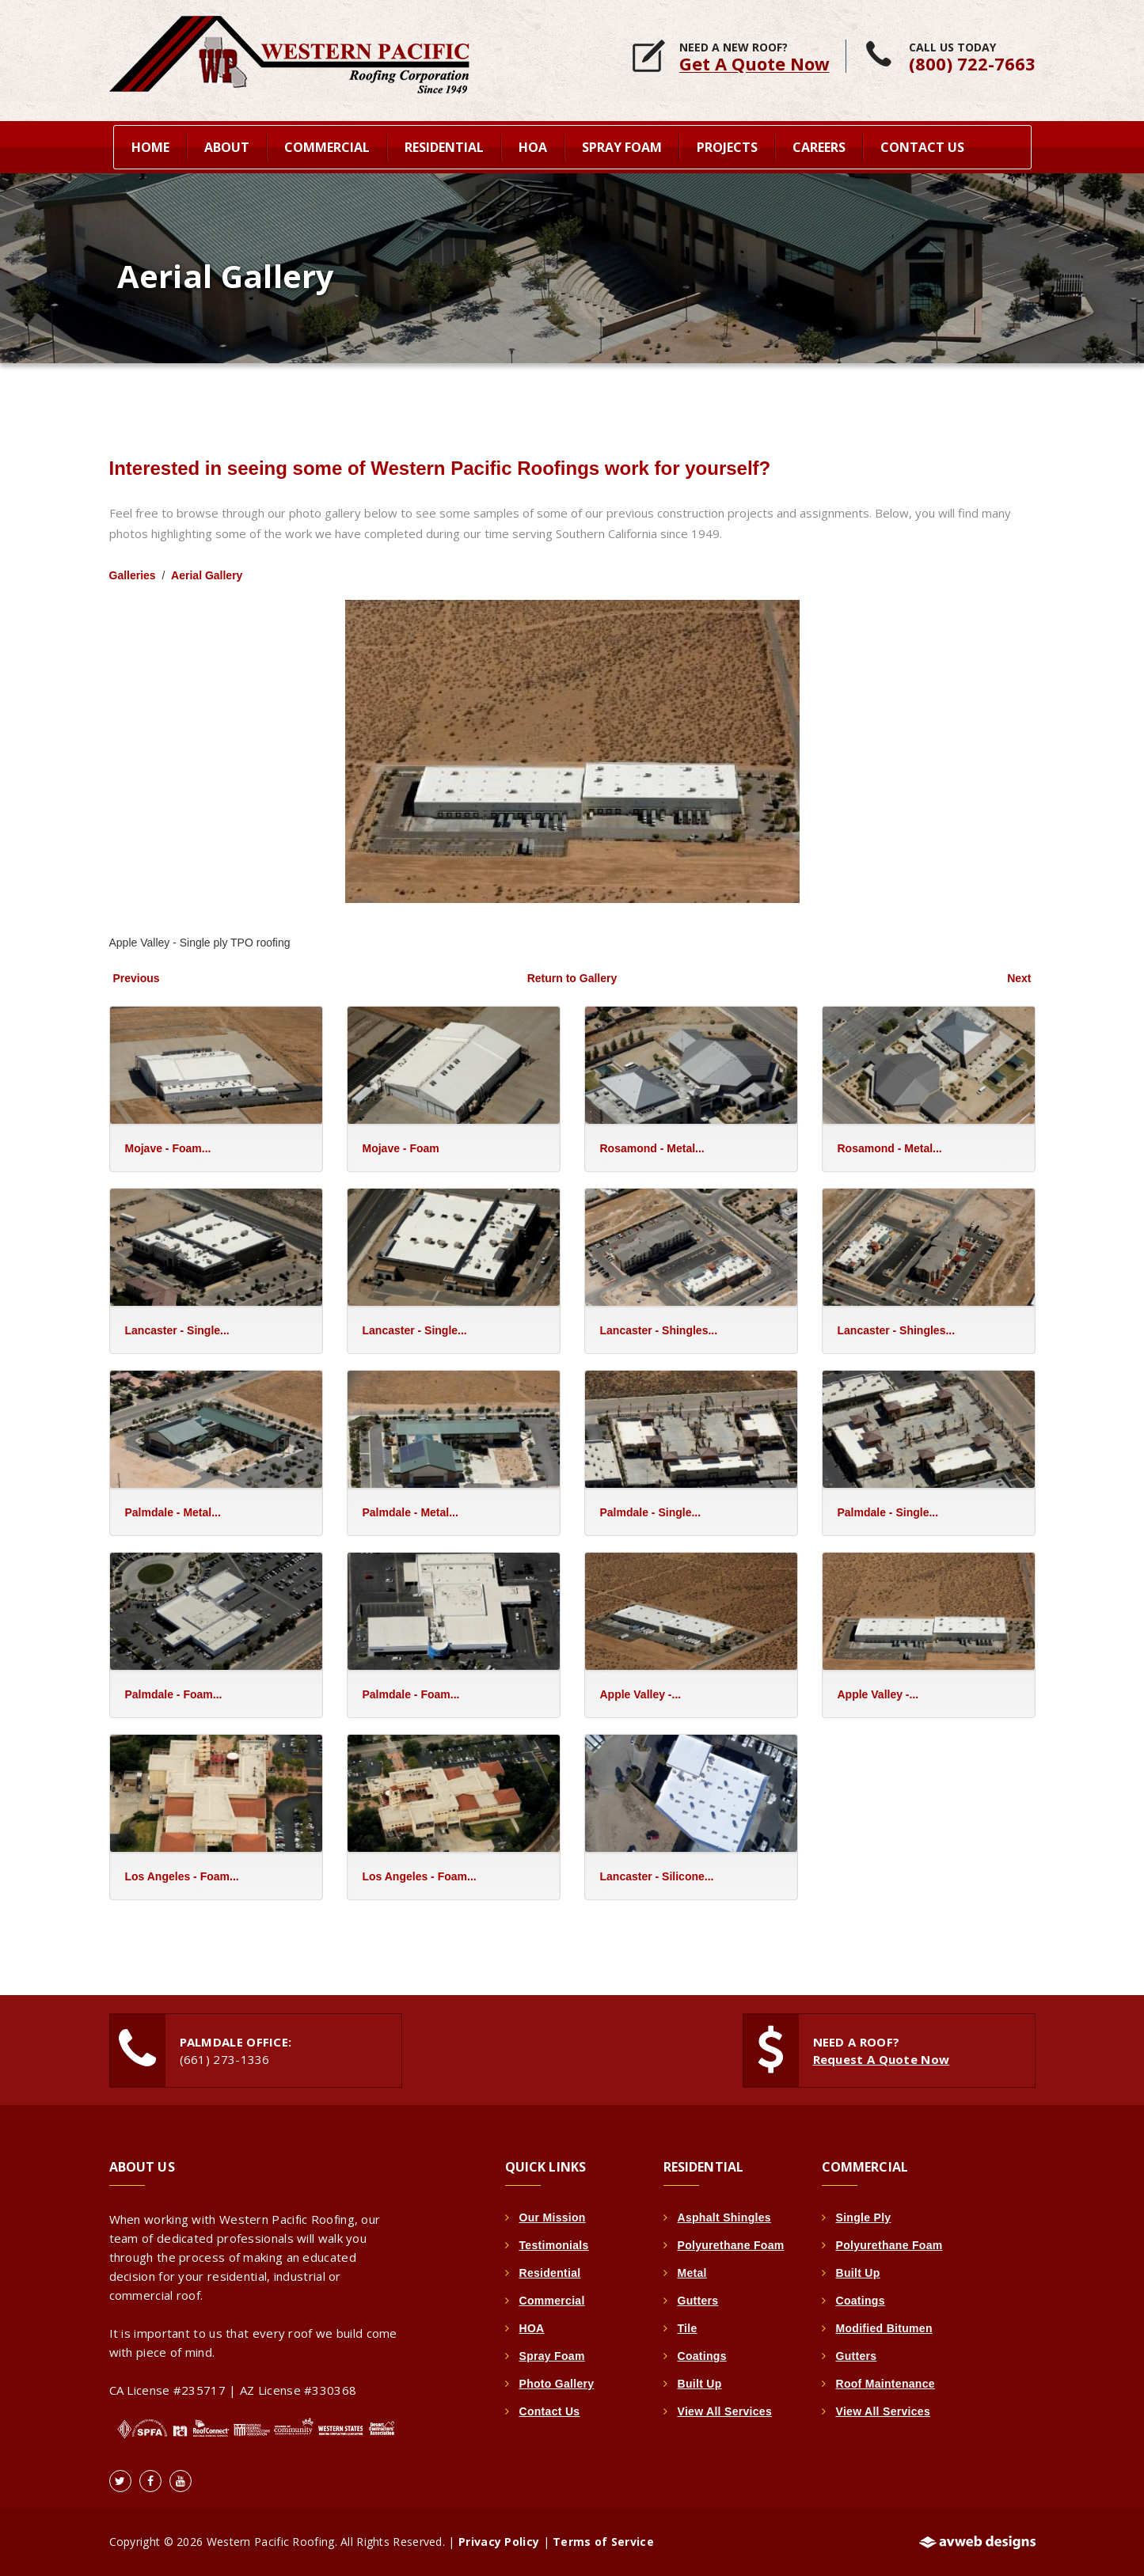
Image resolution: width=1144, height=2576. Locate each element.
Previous (136, 978)
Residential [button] (444, 147)
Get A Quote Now (754, 63)
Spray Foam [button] (622, 147)
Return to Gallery (572, 978)
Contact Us (922, 147)
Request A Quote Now (881, 2059)
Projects (727, 147)
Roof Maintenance (885, 2383)
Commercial (552, 2300)
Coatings (702, 2356)
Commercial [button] (327, 147)
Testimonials (554, 2245)
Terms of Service (603, 2541)
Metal (692, 2273)
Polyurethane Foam (731, 2245)
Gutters (698, 2300)
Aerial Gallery (206, 575)
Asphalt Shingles (724, 2217)
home (150, 147)
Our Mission (552, 2217)
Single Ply (863, 2217)
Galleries (132, 575)
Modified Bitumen (884, 2328)
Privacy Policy (498, 2541)
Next (1019, 978)
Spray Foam (552, 2356)
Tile (687, 2328)
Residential (550, 2273)
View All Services (725, 2411)
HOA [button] (533, 147)
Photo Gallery (557, 2383)
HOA (532, 2328)
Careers (819, 147)
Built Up (700, 2383)
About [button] (226, 147)
